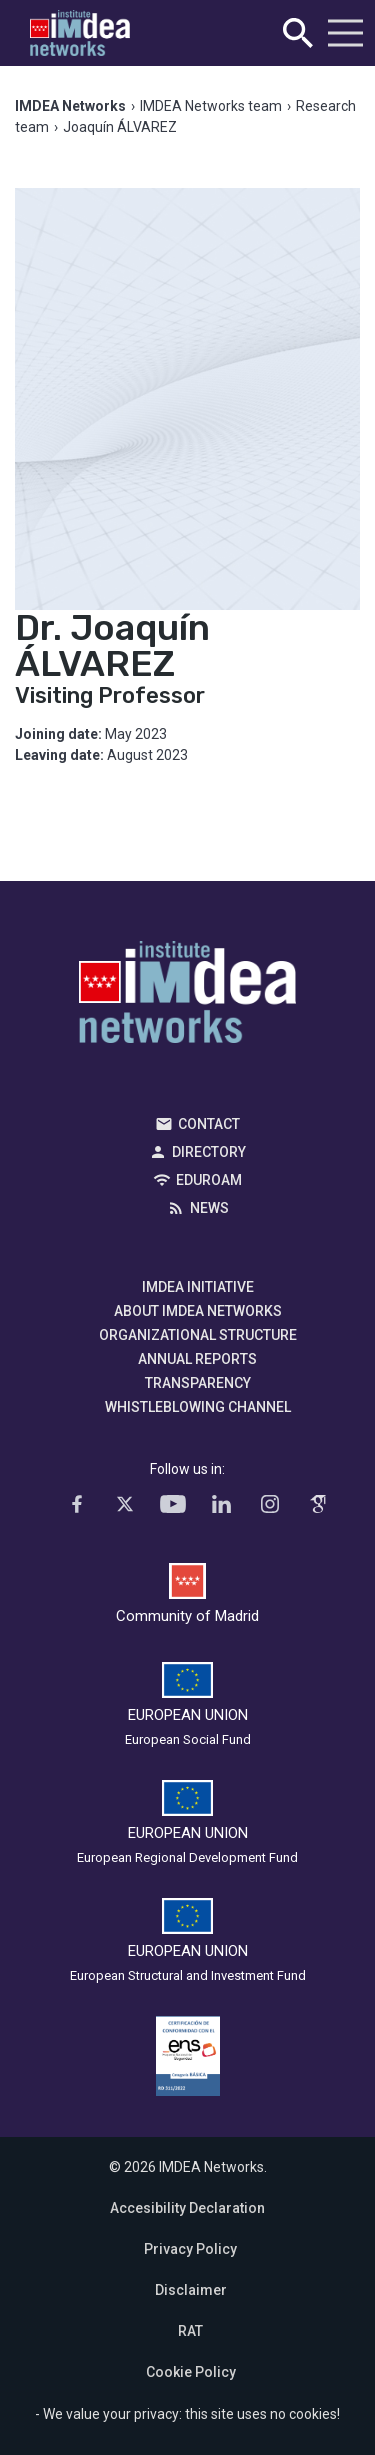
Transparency (198, 1383)
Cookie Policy (191, 2372)
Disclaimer (191, 2290)
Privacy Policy (190, 2249)
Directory (209, 1152)
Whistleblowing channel (198, 1407)
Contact (209, 1124)
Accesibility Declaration (187, 2208)
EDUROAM (209, 1180)
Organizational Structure (198, 1335)
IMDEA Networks (187, 997)
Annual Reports (197, 1359)
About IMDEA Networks (198, 1311)
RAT (190, 2331)
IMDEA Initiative (198, 1287)
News (209, 1208)
